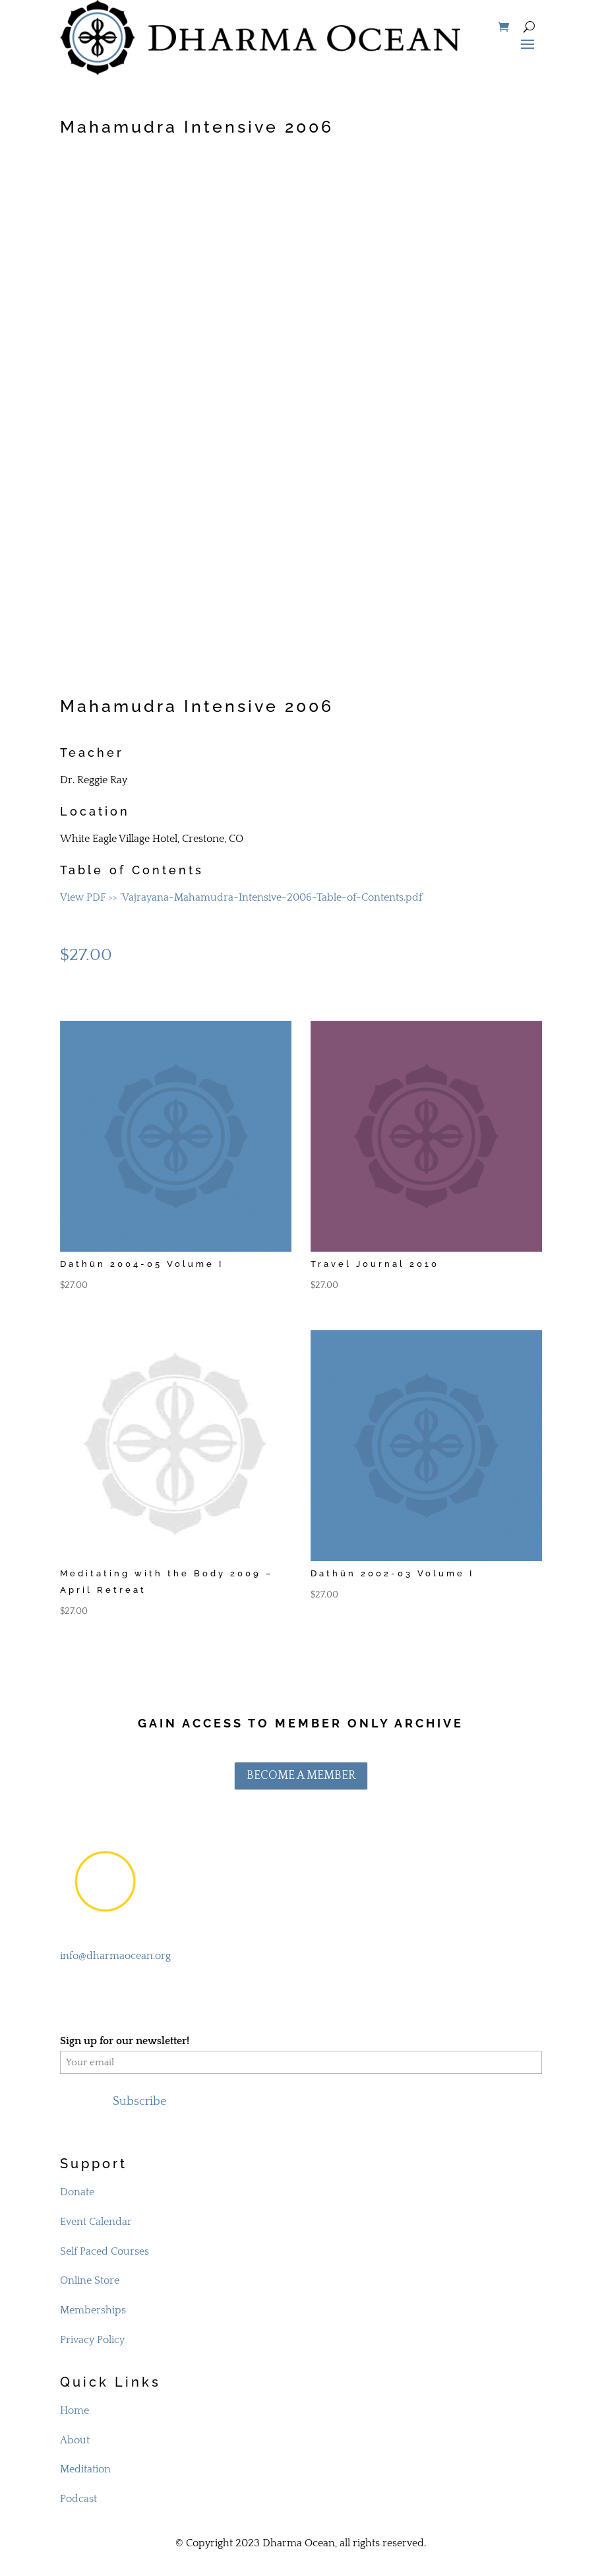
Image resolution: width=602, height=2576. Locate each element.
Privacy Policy (92, 2340)
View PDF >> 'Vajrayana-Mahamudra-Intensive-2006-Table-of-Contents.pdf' (242, 897)
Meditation (85, 2469)
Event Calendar (96, 2222)
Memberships (93, 2310)
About (75, 2440)
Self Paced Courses (104, 2251)
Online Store (89, 2280)
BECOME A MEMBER (301, 1775)
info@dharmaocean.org (115, 1956)
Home (74, 2410)
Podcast (78, 2499)
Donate (77, 2192)
